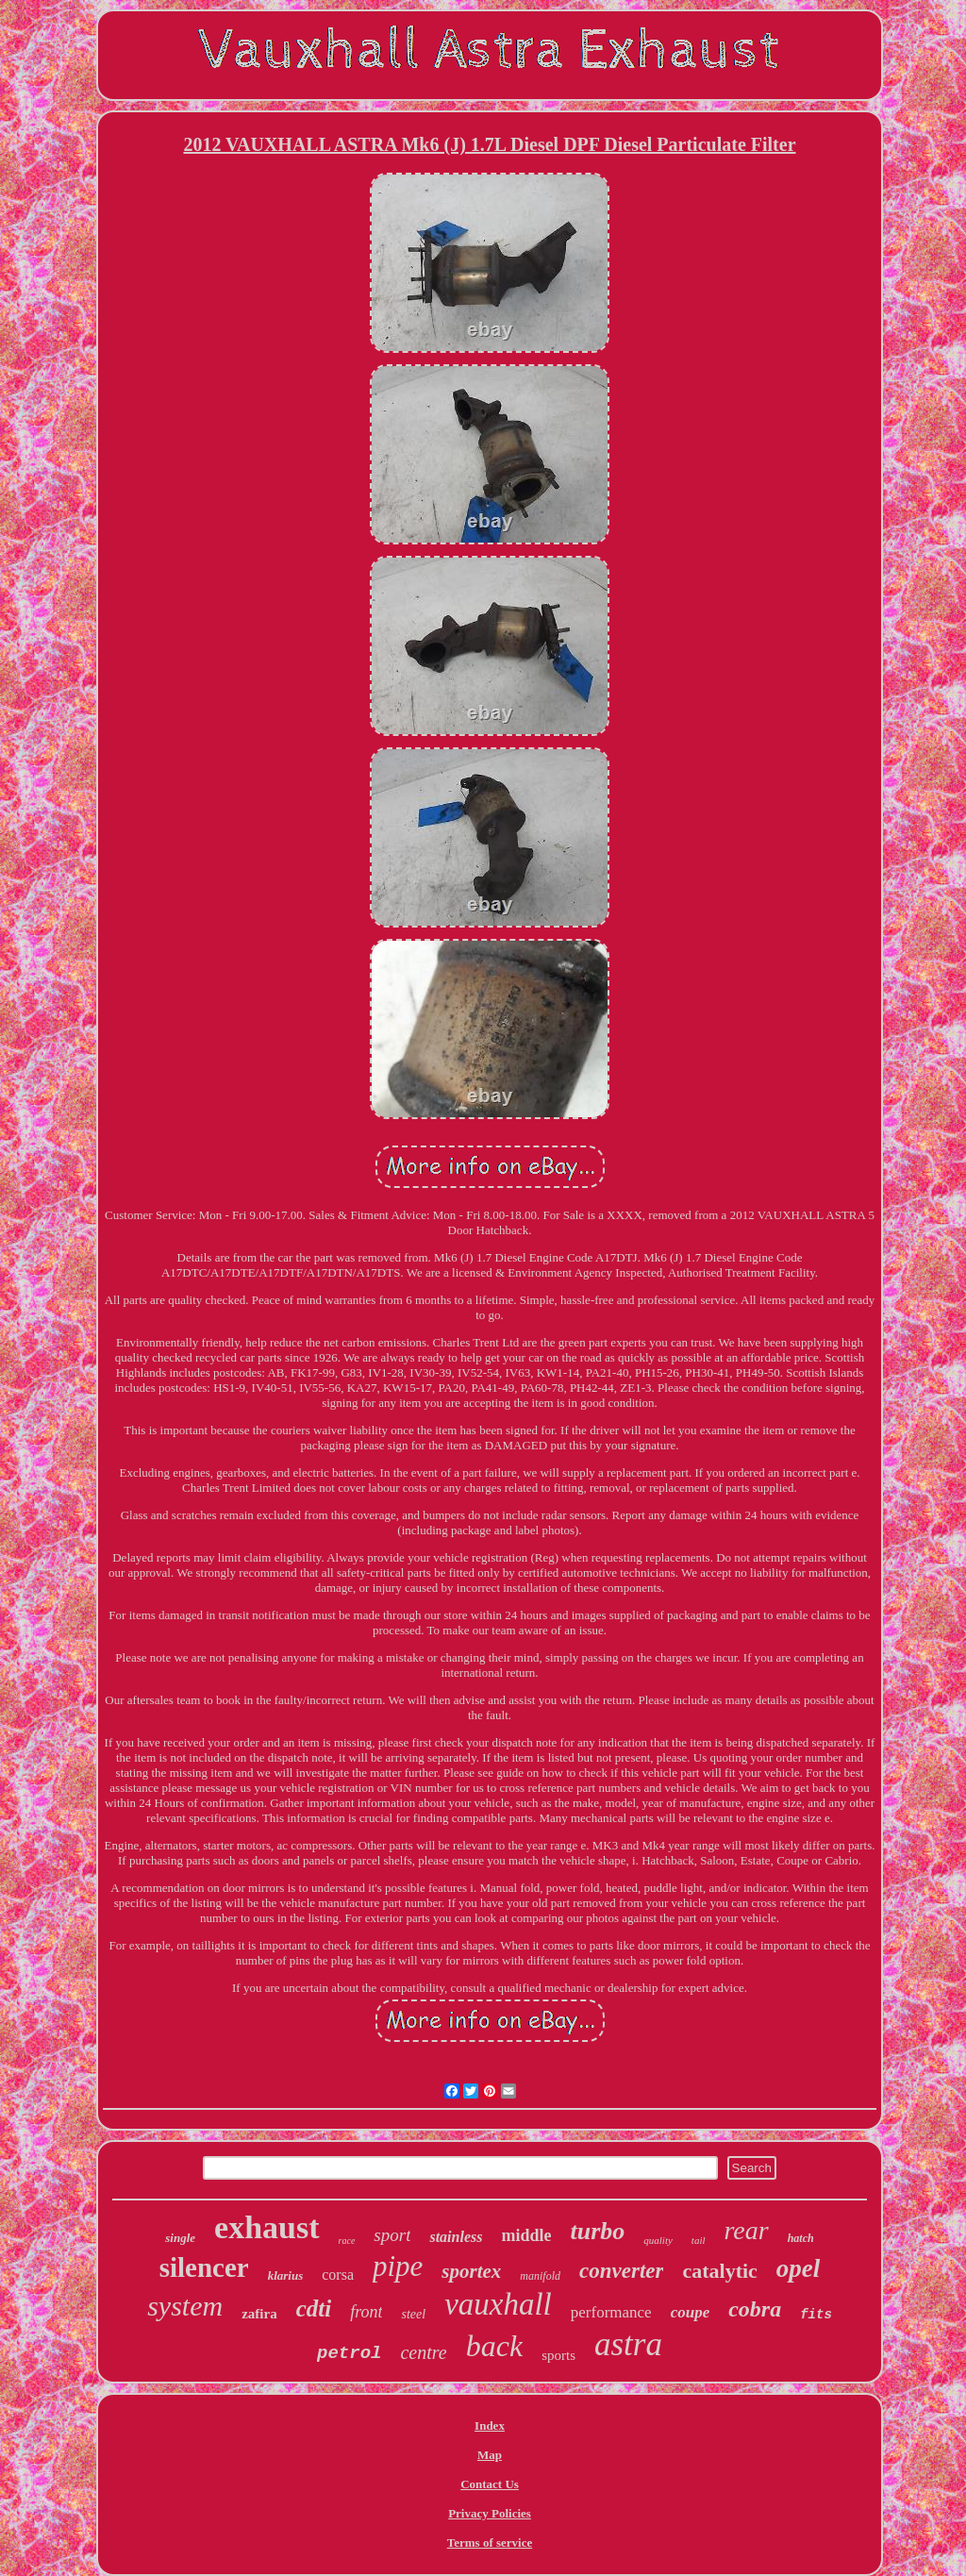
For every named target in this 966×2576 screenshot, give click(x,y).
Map (489, 2455)
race (347, 2240)
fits (816, 2314)
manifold (540, 2276)
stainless (455, 2237)
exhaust (266, 2227)
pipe (398, 2266)
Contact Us (489, 2484)
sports (558, 2355)
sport (392, 2235)
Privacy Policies (489, 2513)
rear (746, 2230)
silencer (204, 2267)
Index (490, 2425)
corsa (338, 2275)
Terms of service (490, 2542)
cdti (314, 2308)
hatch (801, 2238)
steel (413, 2314)
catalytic (719, 2271)
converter (621, 2271)
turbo (597, 2231)
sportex (471, 2271)
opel (798, 2268)
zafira (259, 2313)
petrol (349, 2353)
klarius (286, 2275)
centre (423, 2352)
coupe (690, 2312)
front (366, 2311)
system (185, 2305)
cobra (754, 2309)
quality (658, 2240)
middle (526, 2235)
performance (611, 2312)
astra (628, 2344)
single (180, 2238)
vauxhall (498, 2304)
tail (698, 2240)
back (494, 2346)
